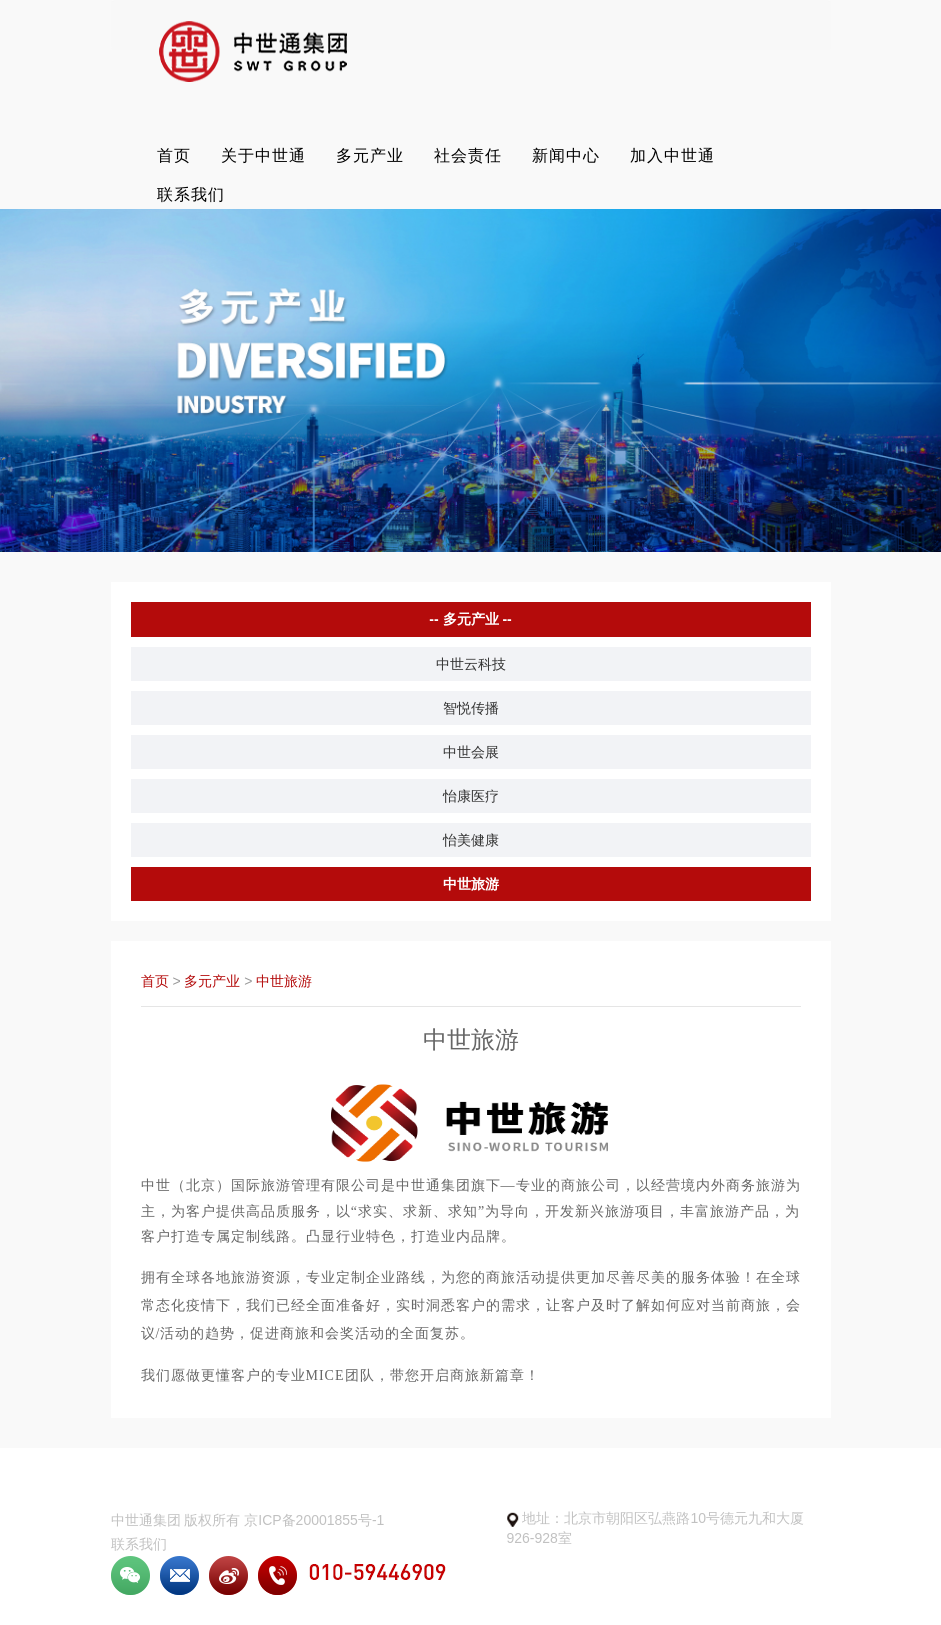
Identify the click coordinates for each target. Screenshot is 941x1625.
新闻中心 (566, 155)
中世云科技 (471, 664)
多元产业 (370, 155)
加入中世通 (672, 155)
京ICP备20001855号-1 (314, 1520)
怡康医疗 (471, 796)
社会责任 (468, 155)
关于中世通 (263, 155)
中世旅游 (471, 884)
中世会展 (471, 752)
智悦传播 (471, 708)
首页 (174, 155)
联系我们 (191, 194)
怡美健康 (471, 840)
